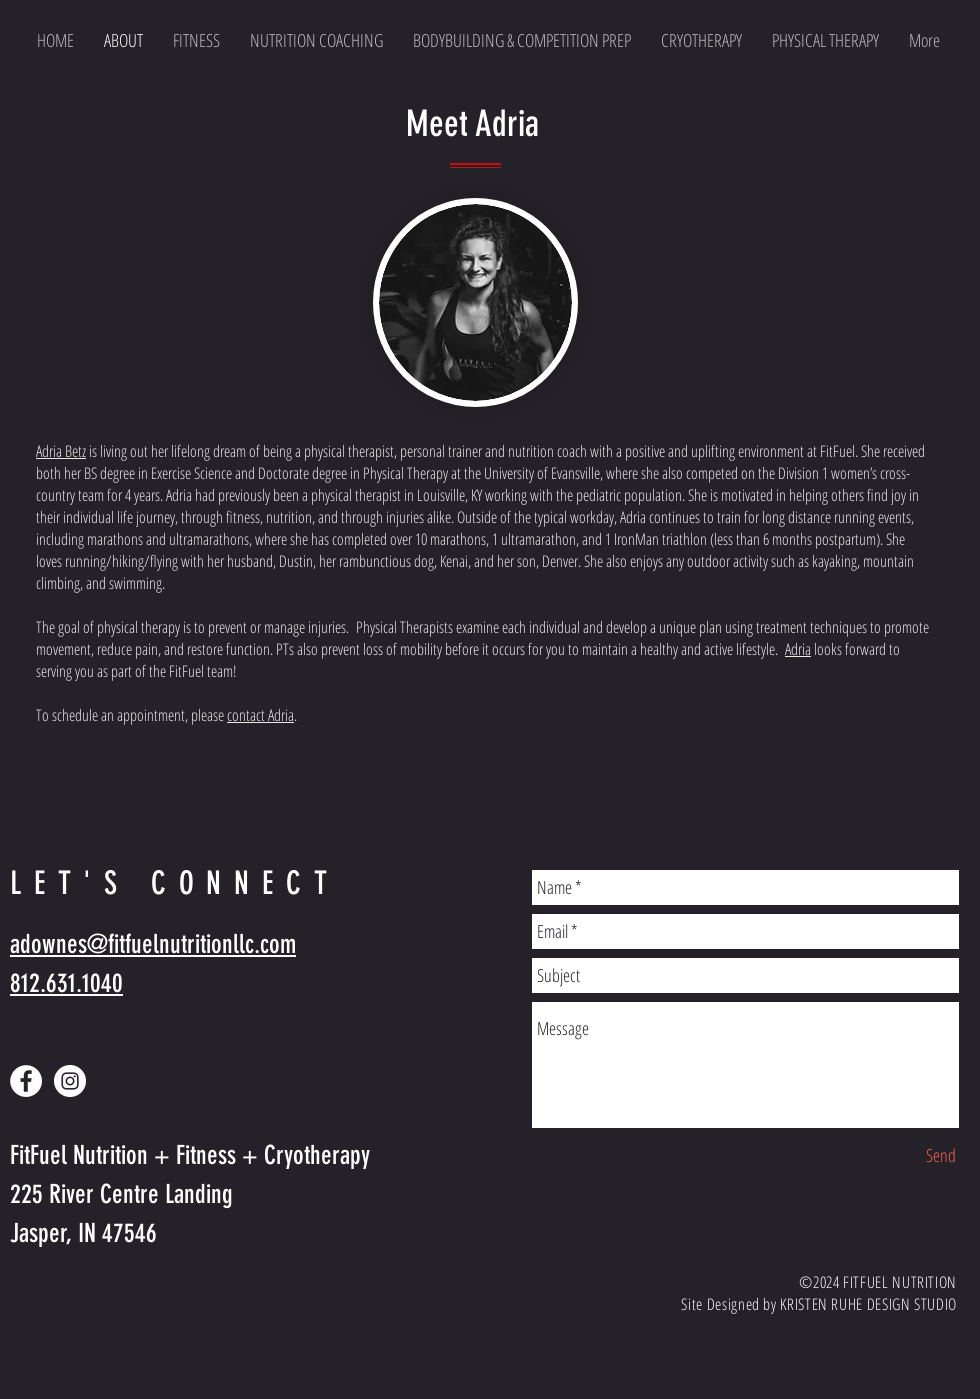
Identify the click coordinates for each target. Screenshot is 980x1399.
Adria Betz (61, 451)
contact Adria (260, 715)
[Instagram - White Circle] (70, 1081)
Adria (798, 649)
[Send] (941, 1155)
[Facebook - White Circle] (26, 1081)
